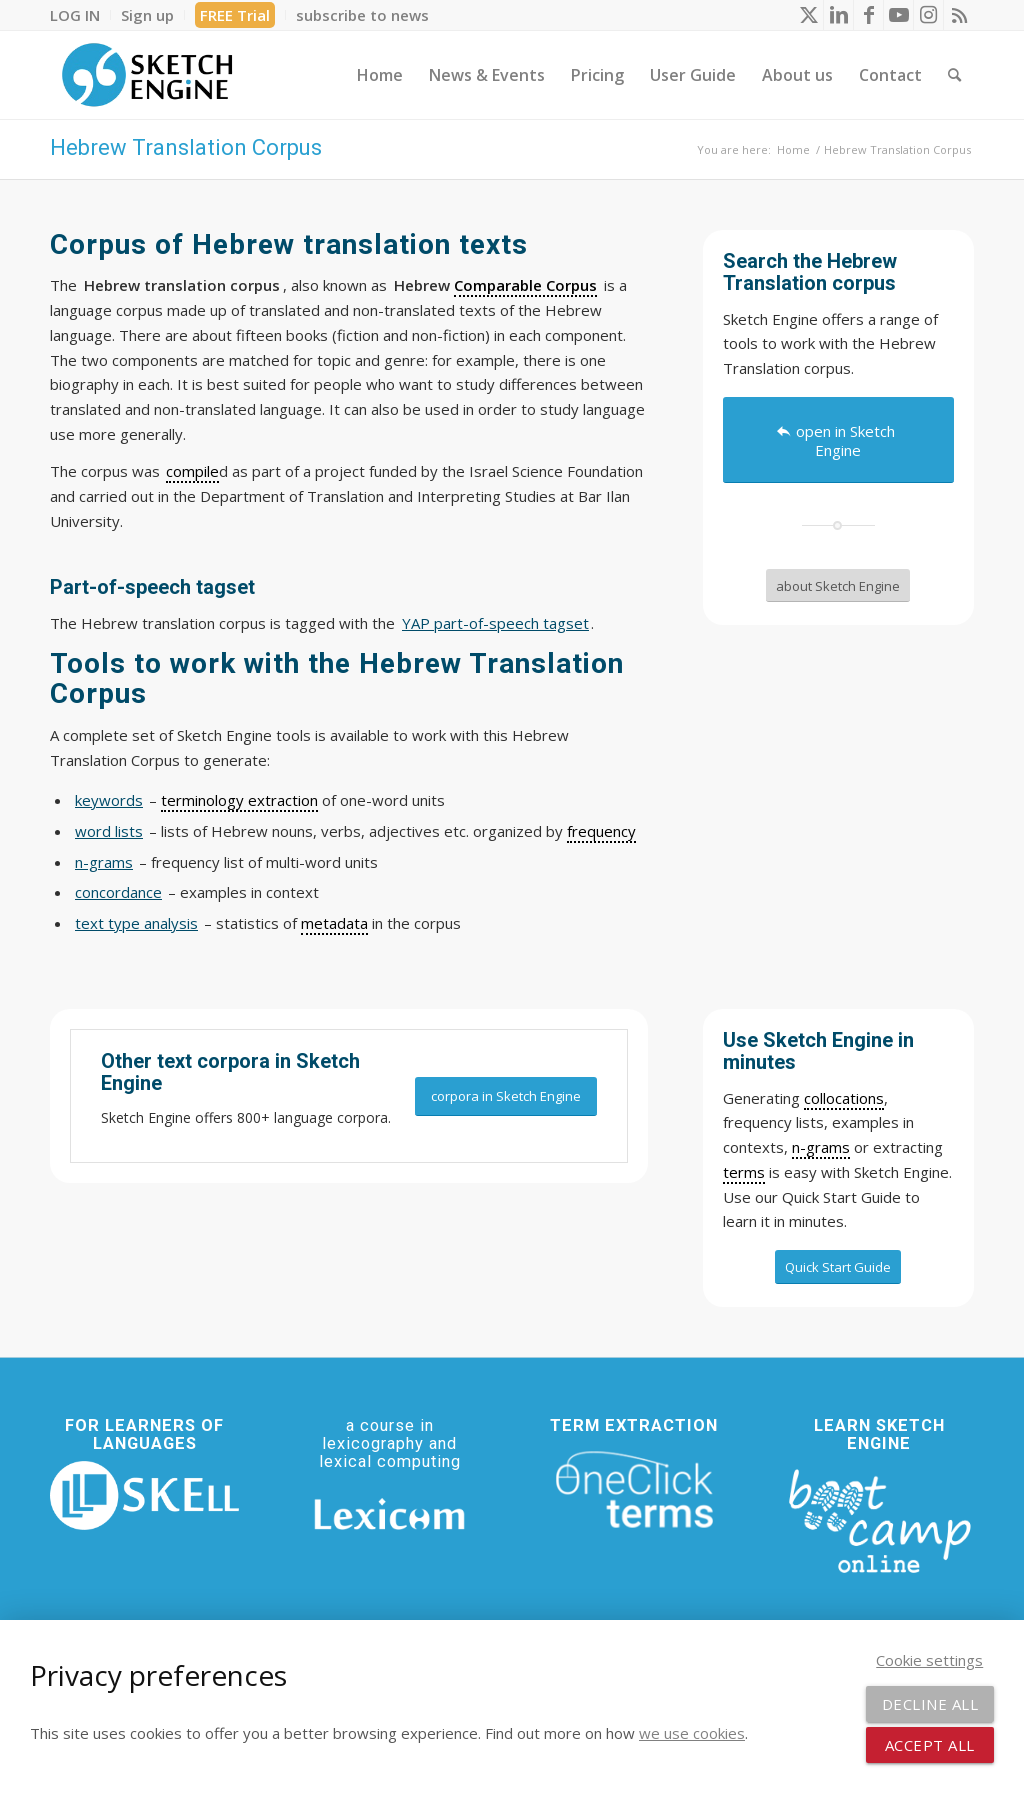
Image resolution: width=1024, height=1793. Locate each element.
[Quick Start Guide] (838, 1267)
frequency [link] (601, 831)
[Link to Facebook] (868, 15)
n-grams (104, 862)
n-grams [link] (821, 1147)
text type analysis (136, 923)
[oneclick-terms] (634, 1490)
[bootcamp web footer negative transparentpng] (879, 1519)
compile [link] (192, 471)
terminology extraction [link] (239, 800)
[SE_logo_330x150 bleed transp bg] (147, 75)
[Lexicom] (389, 1514)
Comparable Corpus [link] (525, 285)
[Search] (954, 75)
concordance (118, 892)
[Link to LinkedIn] (838, 15)
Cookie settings (929, 1660)
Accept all (930, 1745)
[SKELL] (144, 1495)
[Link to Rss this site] (959, 15)
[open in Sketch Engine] (838, 440)
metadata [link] (334, 923)
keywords (109, 800)
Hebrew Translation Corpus (186, 147)
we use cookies (692, 1733)
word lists (109, 831)
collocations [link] (844, 1098)
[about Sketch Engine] (838, 586)
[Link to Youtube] (898, 15)
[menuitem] (80, 15)
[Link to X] (808, 15)
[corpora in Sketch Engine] (506, 1096)
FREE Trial (235, 15)
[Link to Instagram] (928, 15)
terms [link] (744, 1172)
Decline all (930, 1704)
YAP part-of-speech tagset (495, 623)
